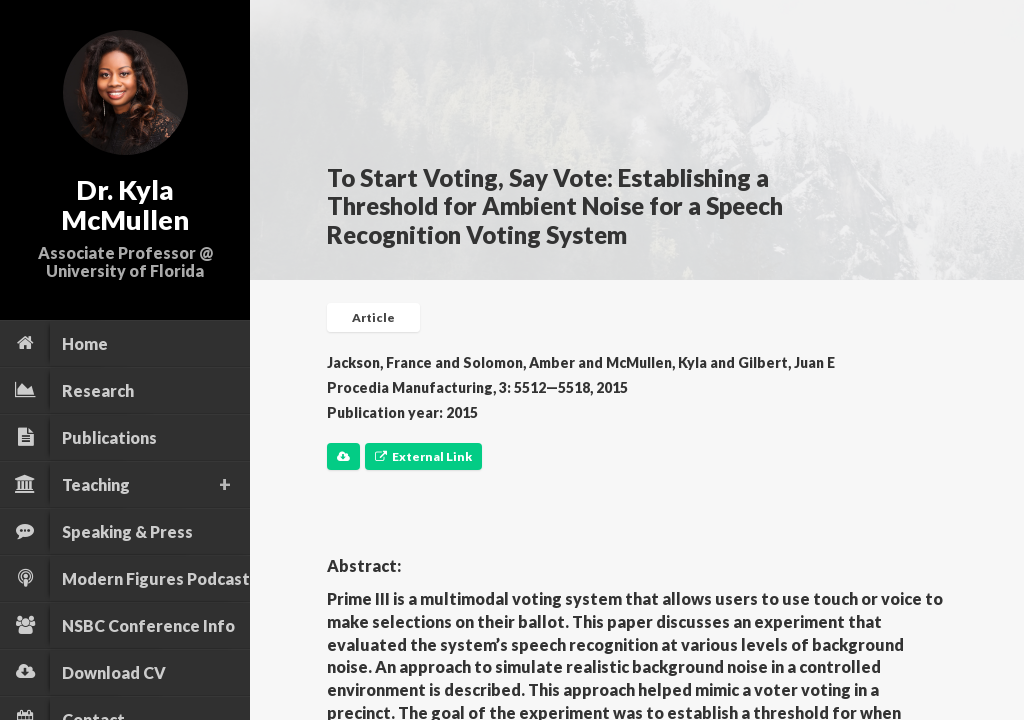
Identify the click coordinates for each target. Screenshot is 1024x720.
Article (373, 317)
